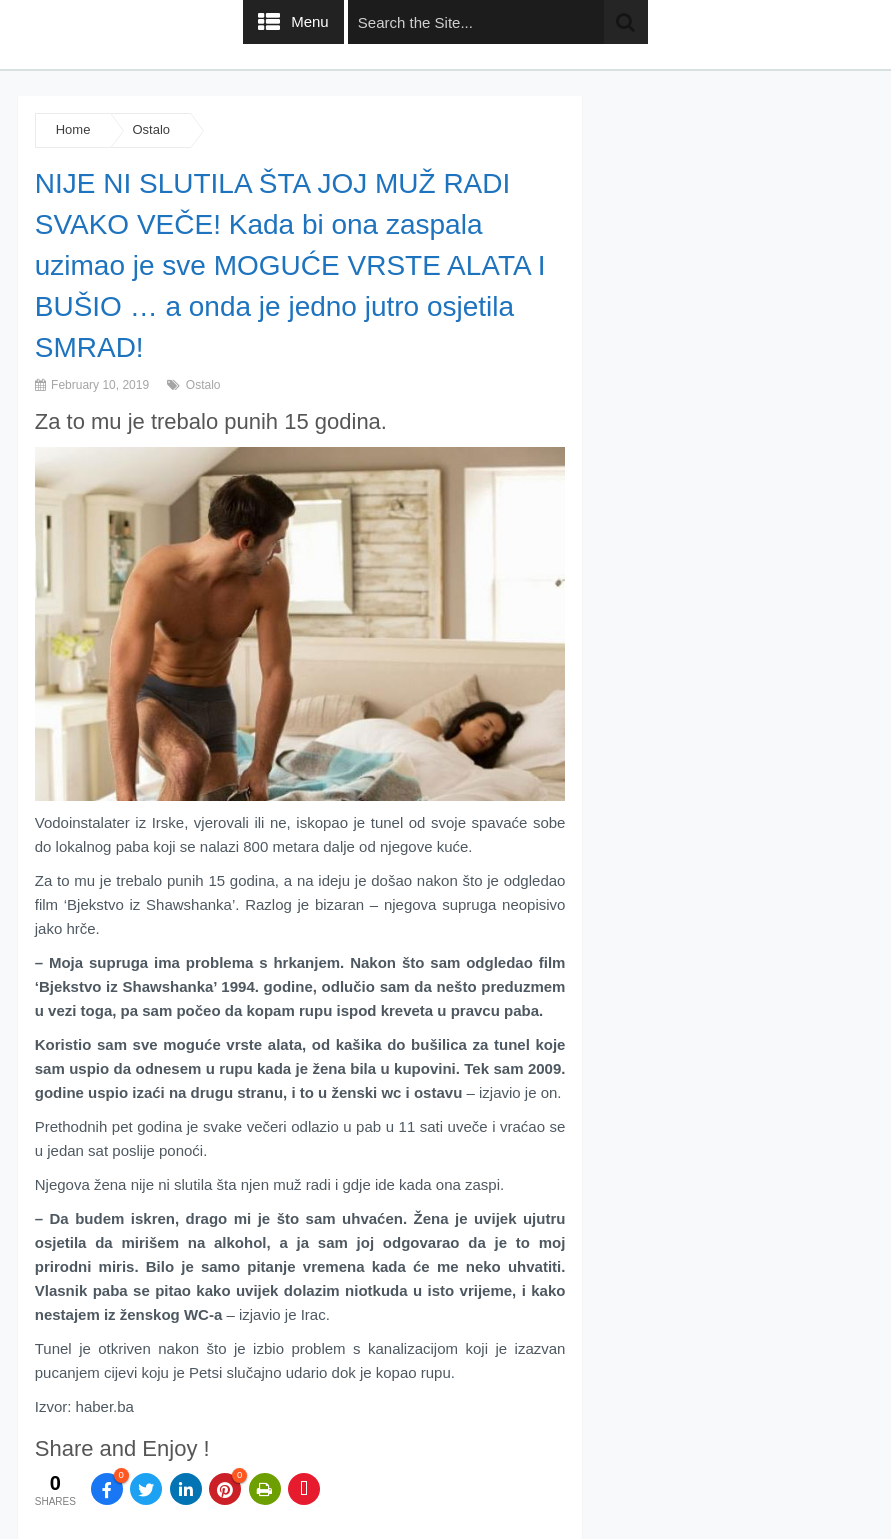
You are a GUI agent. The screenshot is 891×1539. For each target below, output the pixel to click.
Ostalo (151, 129)
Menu (310, 21)
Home (73, 129)
